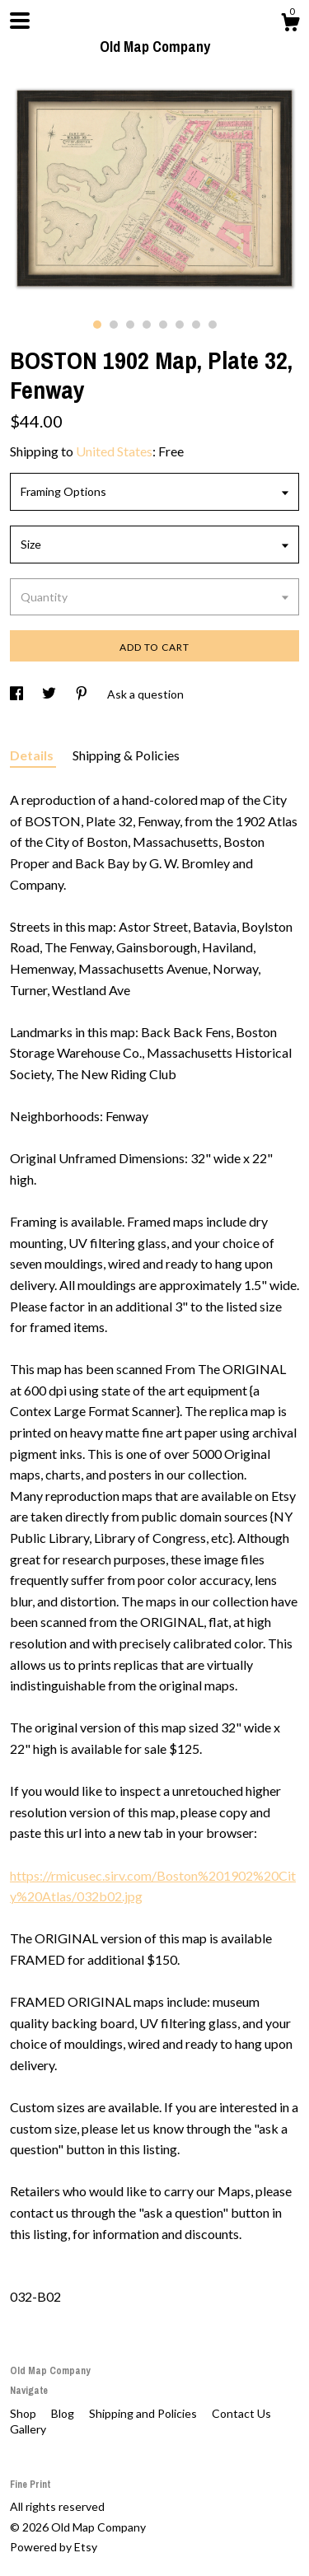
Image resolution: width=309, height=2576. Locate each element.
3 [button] (130, 324)
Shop (24, 2413)
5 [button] (163, 324)
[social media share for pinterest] (83, 694)
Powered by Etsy (53, 2547)
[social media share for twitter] (50, 694)
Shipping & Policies (126, 755)
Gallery (28, 2429)
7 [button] (196, 324)
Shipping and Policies (144, 2413)
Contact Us (241, 2413)
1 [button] (97, 324)
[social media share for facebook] (18, 694)
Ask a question (145, 694)
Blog (64, 2413)
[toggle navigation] (20, 20)
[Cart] (290, 24)
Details (33, 755)
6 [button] (180, 324)
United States (114, 451)
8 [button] (212, 324)
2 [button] (114, 324)
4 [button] (147, 324)
